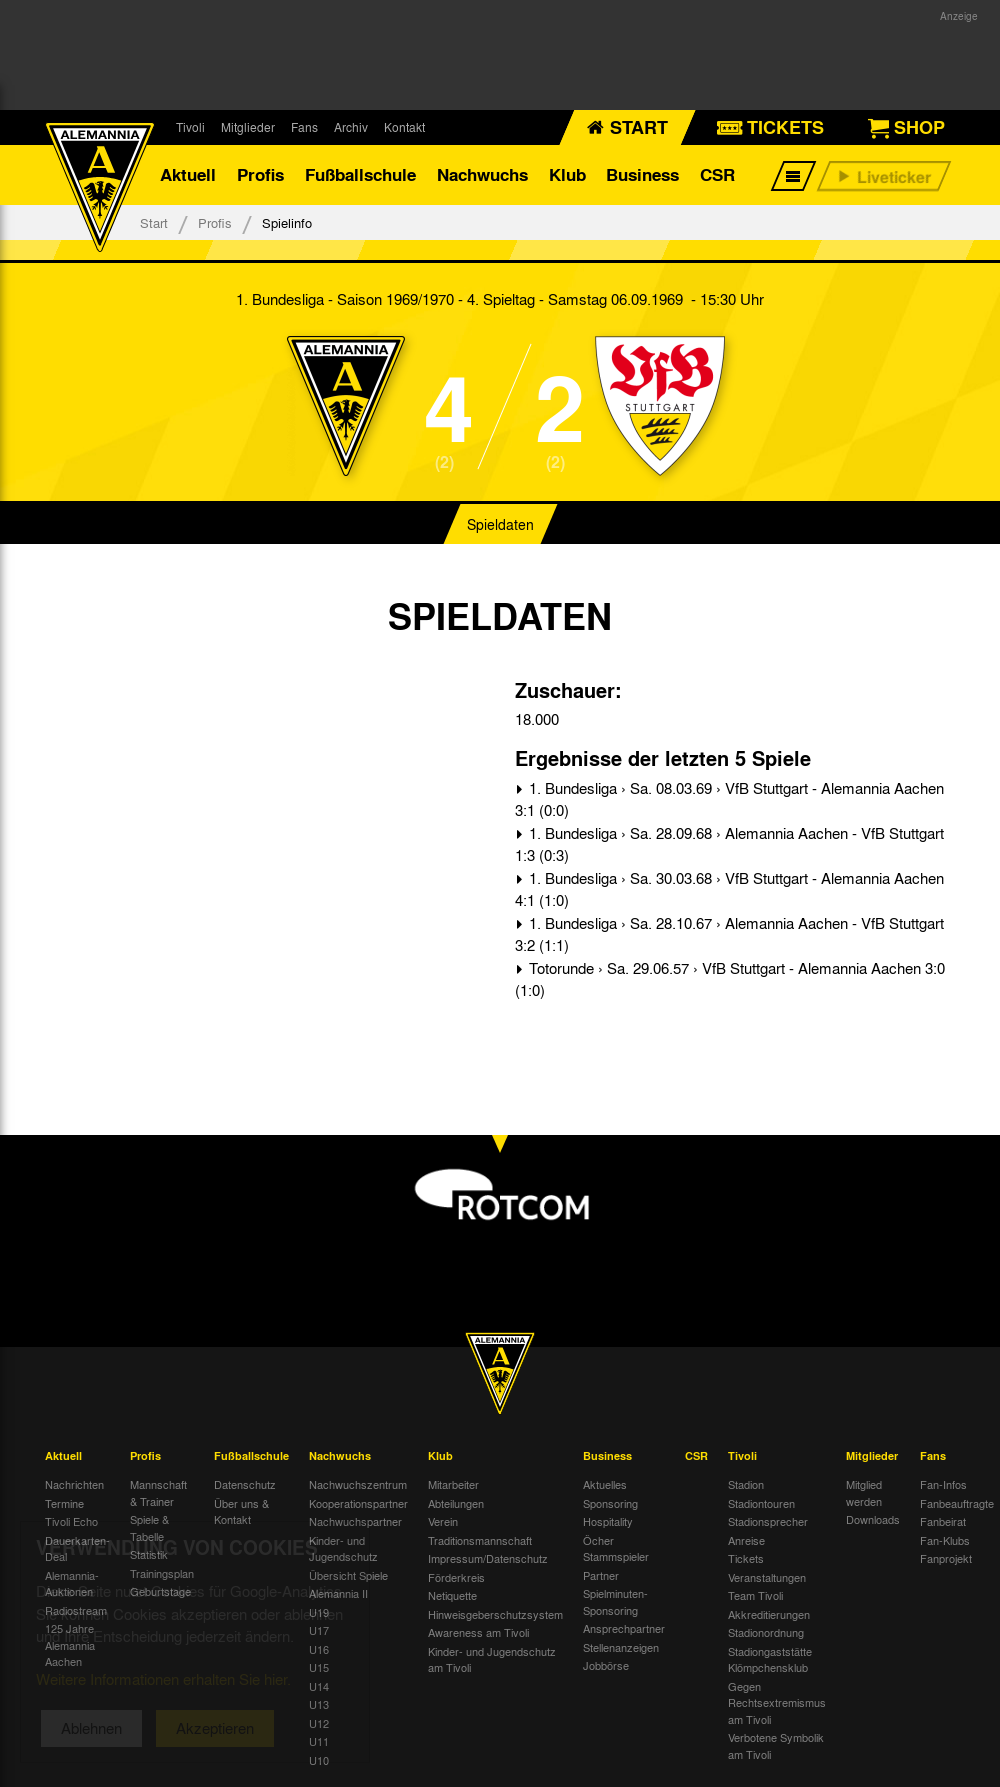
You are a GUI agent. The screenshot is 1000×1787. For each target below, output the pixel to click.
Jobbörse (606, 1665)
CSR (717, 174)
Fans (304, 127)
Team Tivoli (755, 1595)
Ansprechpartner (624, 1628)
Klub (567, 174)
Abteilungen (456, 1503)
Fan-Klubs (945, 1540)
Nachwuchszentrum (358, 1484)
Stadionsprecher (768, 1521)
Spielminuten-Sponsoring (615, 1601)
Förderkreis (456, 1577)
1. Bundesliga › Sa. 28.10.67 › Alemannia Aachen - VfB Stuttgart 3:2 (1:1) (729, 934)
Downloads (873, 1519)
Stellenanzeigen (621, 1647)
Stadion (746, 1484)
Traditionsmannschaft (480, 1540)
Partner (601, 1575)
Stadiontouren (761, 1503)
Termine (64, 1503)
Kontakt (404, 127)
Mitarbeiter (453, 1484)
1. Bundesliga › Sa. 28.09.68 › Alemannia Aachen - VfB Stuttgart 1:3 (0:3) (729, 844)
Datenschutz (245, 1484)
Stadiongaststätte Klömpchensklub (770, 1659)
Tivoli (190, 127)
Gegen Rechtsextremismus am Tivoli (777, 1702)
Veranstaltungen (767, 1577)
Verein (443, 1521)
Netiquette (452, 1595)
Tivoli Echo (71, 1521)
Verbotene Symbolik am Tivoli (776, 1745)
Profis (260, 174)
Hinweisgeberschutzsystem (495, 1614)
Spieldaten (500, 524)
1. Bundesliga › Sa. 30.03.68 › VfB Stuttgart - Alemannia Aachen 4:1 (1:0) (729, 889)
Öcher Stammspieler (616, 1548)
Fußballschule (360, 174)
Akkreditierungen (769, 1614)
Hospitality (608, 1521)
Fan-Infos (943, 1484)
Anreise (746, 1540)
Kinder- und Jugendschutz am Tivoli (492, 1659)
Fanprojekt (946, 1558)
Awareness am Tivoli (478, 1632)
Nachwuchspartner (355, 1521)
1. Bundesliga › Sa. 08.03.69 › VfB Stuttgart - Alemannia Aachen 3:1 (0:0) (729, 799)
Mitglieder (248, 127)
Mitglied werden (864, 1492)
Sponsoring (610, 1503)
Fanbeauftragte (957, 1503)
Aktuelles (605, 1484)
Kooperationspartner (358, 1503)
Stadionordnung (766, 1632)
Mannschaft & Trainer (158, 1492)
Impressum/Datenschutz (488, 1558)
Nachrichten (74, 1484)
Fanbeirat (943, 1521)
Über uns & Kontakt (241, 1511)
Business (642, 174)
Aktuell (188, 174)
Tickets (746, 1558)
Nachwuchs (482, 174)
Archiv (351, 127)
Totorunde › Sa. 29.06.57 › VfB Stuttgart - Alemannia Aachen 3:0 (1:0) (730, 979)
